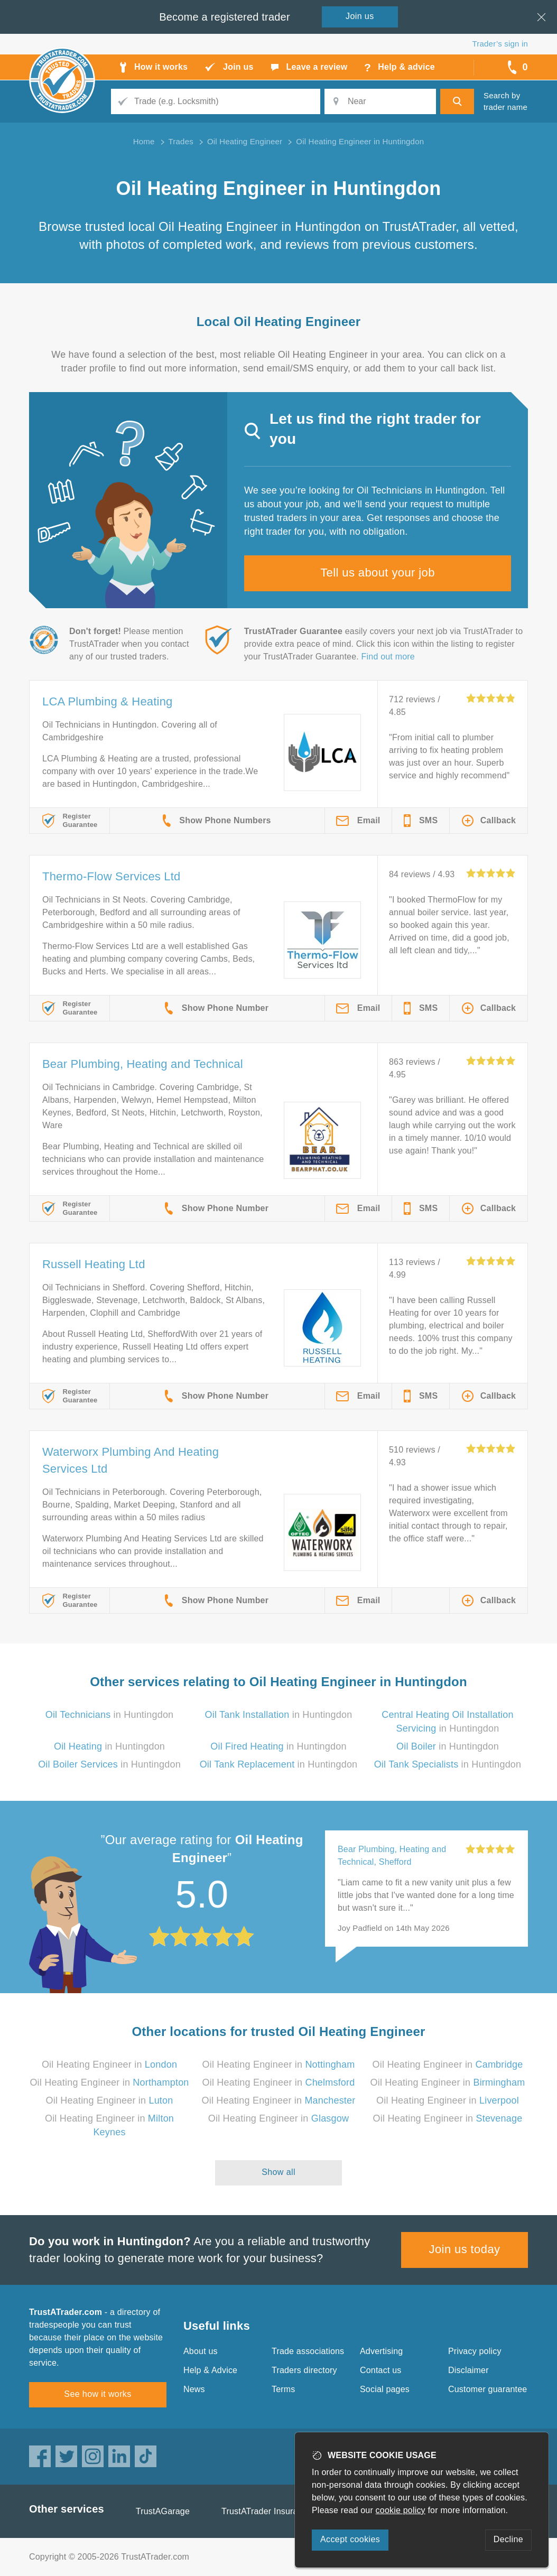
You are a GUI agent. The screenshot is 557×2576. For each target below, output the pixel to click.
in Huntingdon (109, 1714)
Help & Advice (210, 2370)
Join (360, 16)
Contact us (380, 2370)
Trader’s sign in (500, 43)
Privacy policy (475, 2351)
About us (200, 2351)
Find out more (388, 656)
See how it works (97, 2393)
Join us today (464, 2249)
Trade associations (308, 2351)
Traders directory (304, 2370)
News (194, 2389)
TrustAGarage (163, 2511)
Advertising (381, 2351)
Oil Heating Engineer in (109, 2064)
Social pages (385, 2389)
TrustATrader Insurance (266, 2511)
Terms (283, 2389)
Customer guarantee (487, 2389)
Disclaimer (468, 2370)
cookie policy (400, 2510)
